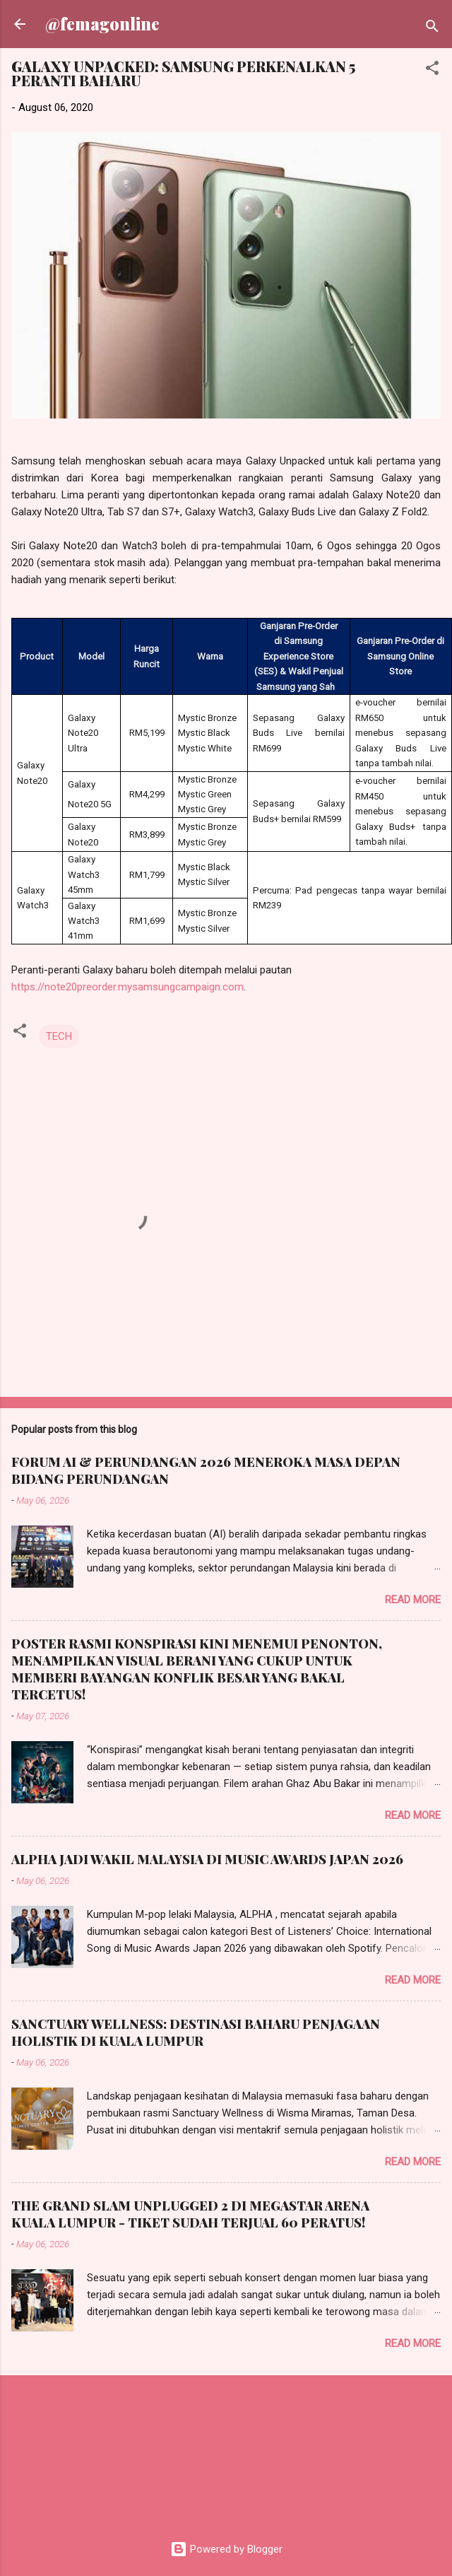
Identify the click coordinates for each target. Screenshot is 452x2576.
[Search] (432, 28)
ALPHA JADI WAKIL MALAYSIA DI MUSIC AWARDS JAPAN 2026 (207, 1859)
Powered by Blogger (226, 2549)
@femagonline (102, 24)
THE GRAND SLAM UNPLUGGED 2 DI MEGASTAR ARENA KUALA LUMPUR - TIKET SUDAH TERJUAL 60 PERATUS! (190, 2214)
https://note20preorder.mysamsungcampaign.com (127, 986)
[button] (432, 70)
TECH (59, 1036)
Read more (413, 1599)
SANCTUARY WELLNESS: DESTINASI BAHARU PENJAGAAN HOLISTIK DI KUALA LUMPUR (195, 2032)
